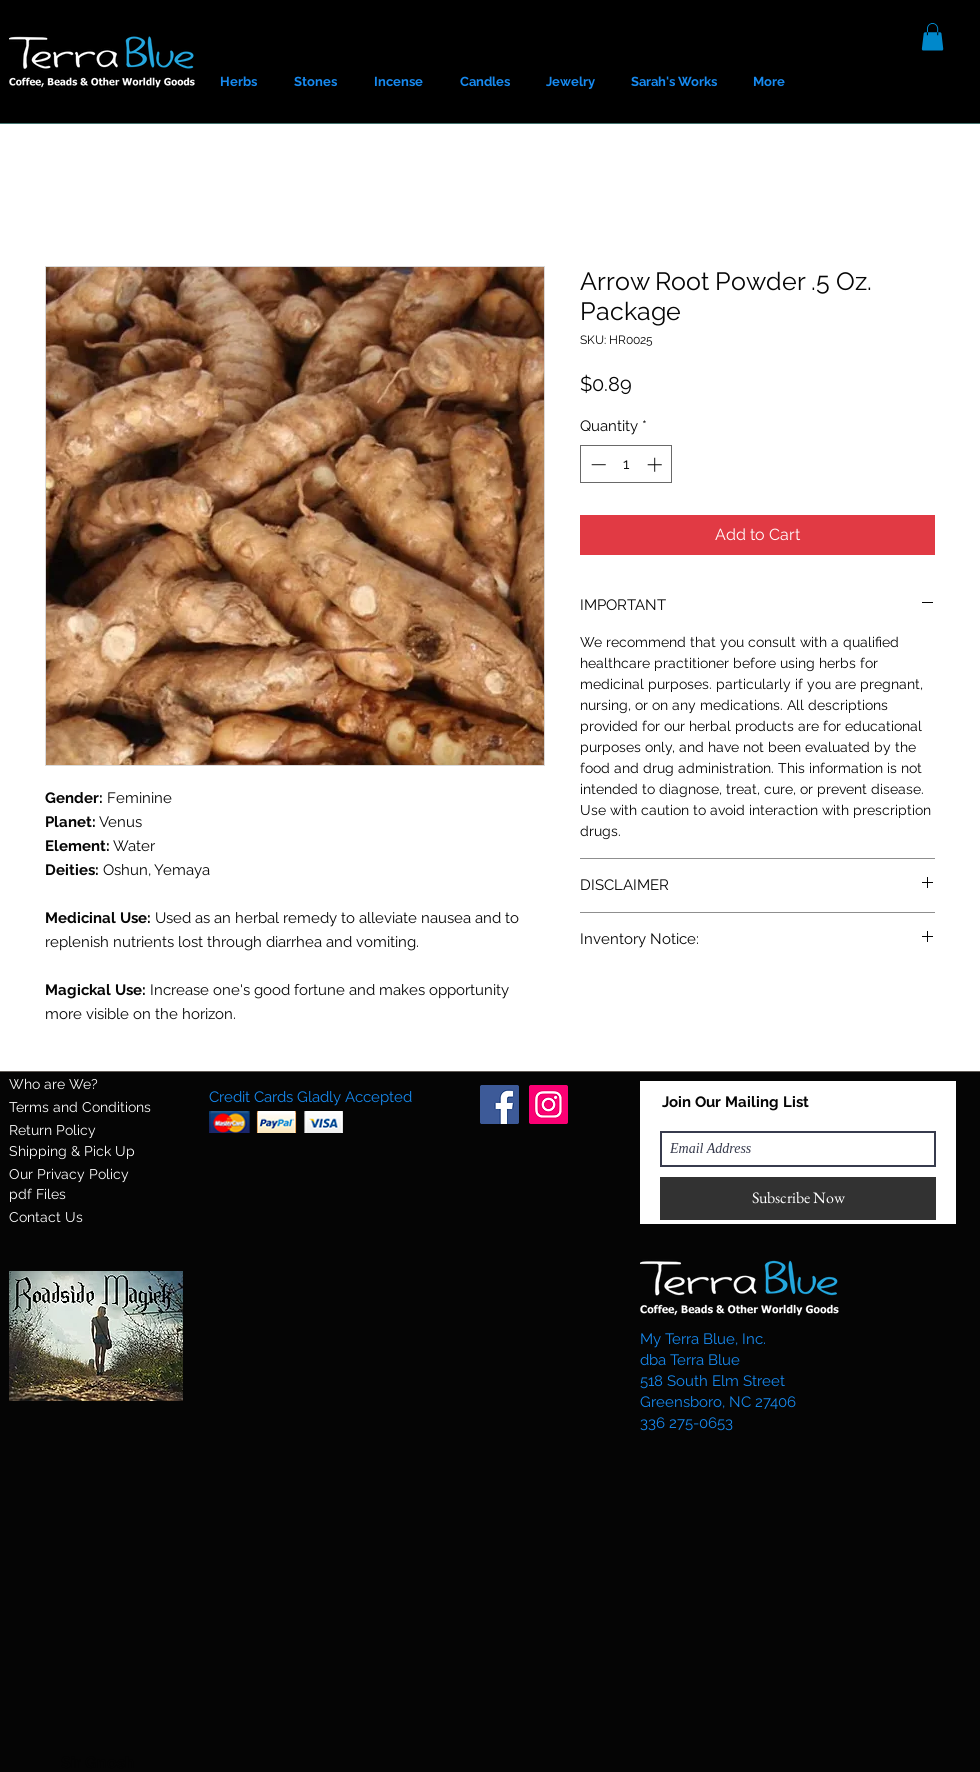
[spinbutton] (626, 464)
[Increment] (656, 464)
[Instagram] (548, 1104)
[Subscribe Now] (798, 1198)
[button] (932, 36)
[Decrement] (596, 464)
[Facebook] (499, 1104)
